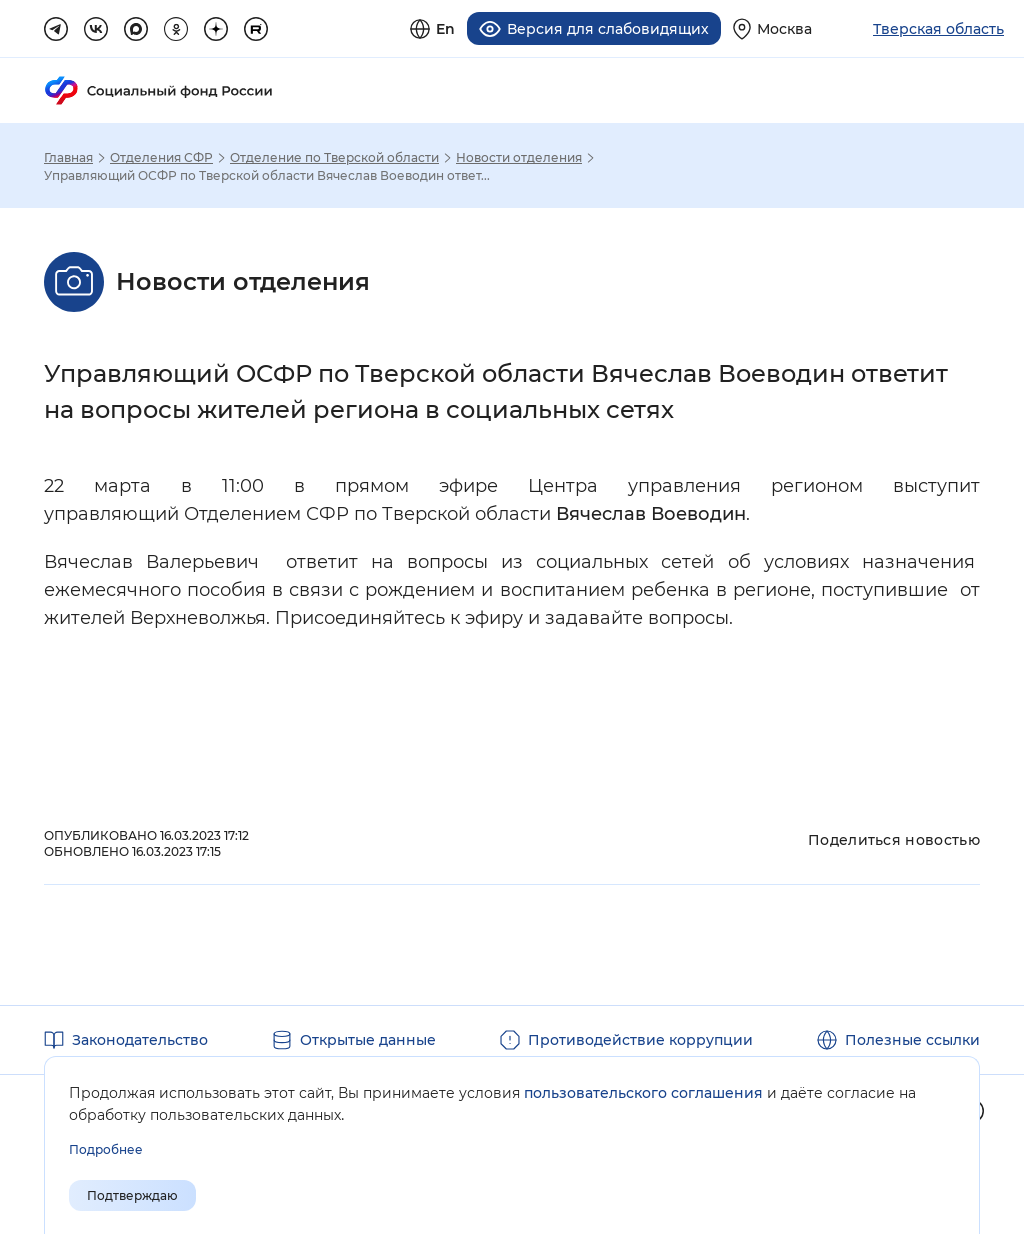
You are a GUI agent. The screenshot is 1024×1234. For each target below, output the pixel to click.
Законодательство (140, 1040)
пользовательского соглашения (643, 1093)
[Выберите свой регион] (772, 28)
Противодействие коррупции (640, 1040)
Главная (68, 158)
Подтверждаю (132, 1195)
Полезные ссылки (912, 1040)
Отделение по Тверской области (334, 158)
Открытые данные (368, 1040)
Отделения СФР (161, 158)
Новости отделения (519, 158)
